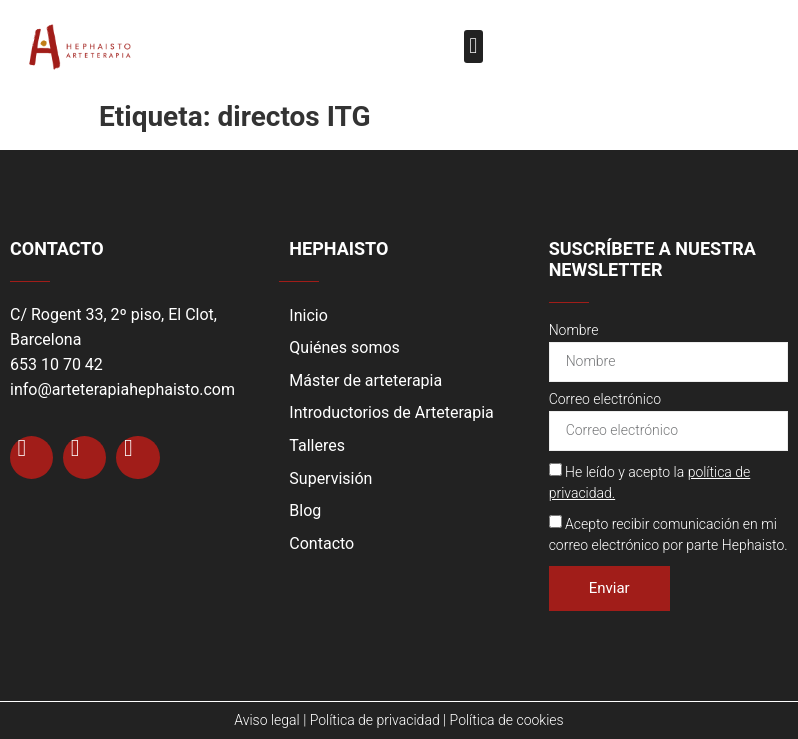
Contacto (321, 543)
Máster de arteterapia (365, 380)
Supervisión (330, 478)
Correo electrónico (605, 399)
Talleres (317, 445)
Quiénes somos (344, 347)
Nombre (574, 330)
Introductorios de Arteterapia (391, 412)
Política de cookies (507, 720)
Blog (305, 510)
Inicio (308, 315)
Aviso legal (266, 720)
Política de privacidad (375, 720)
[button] (473, 46)
